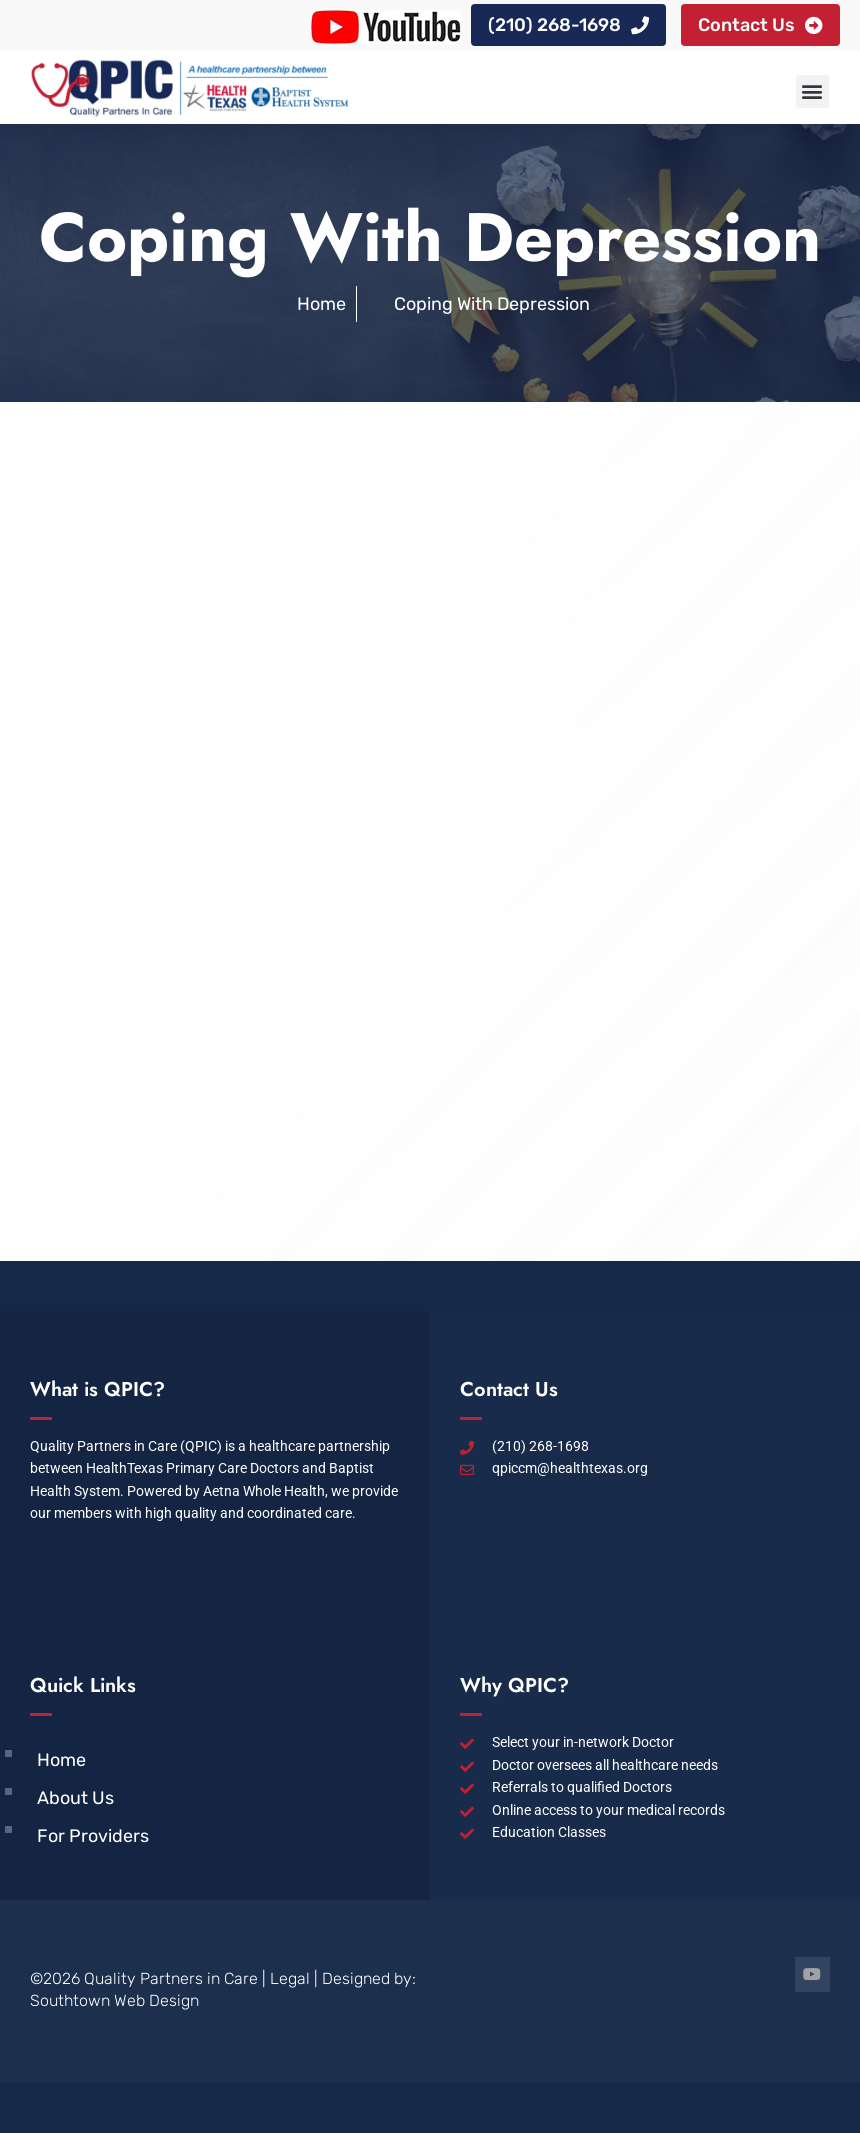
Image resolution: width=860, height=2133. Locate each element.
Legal (290, 1978)
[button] (812, 91)
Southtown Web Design (114, 2000)
